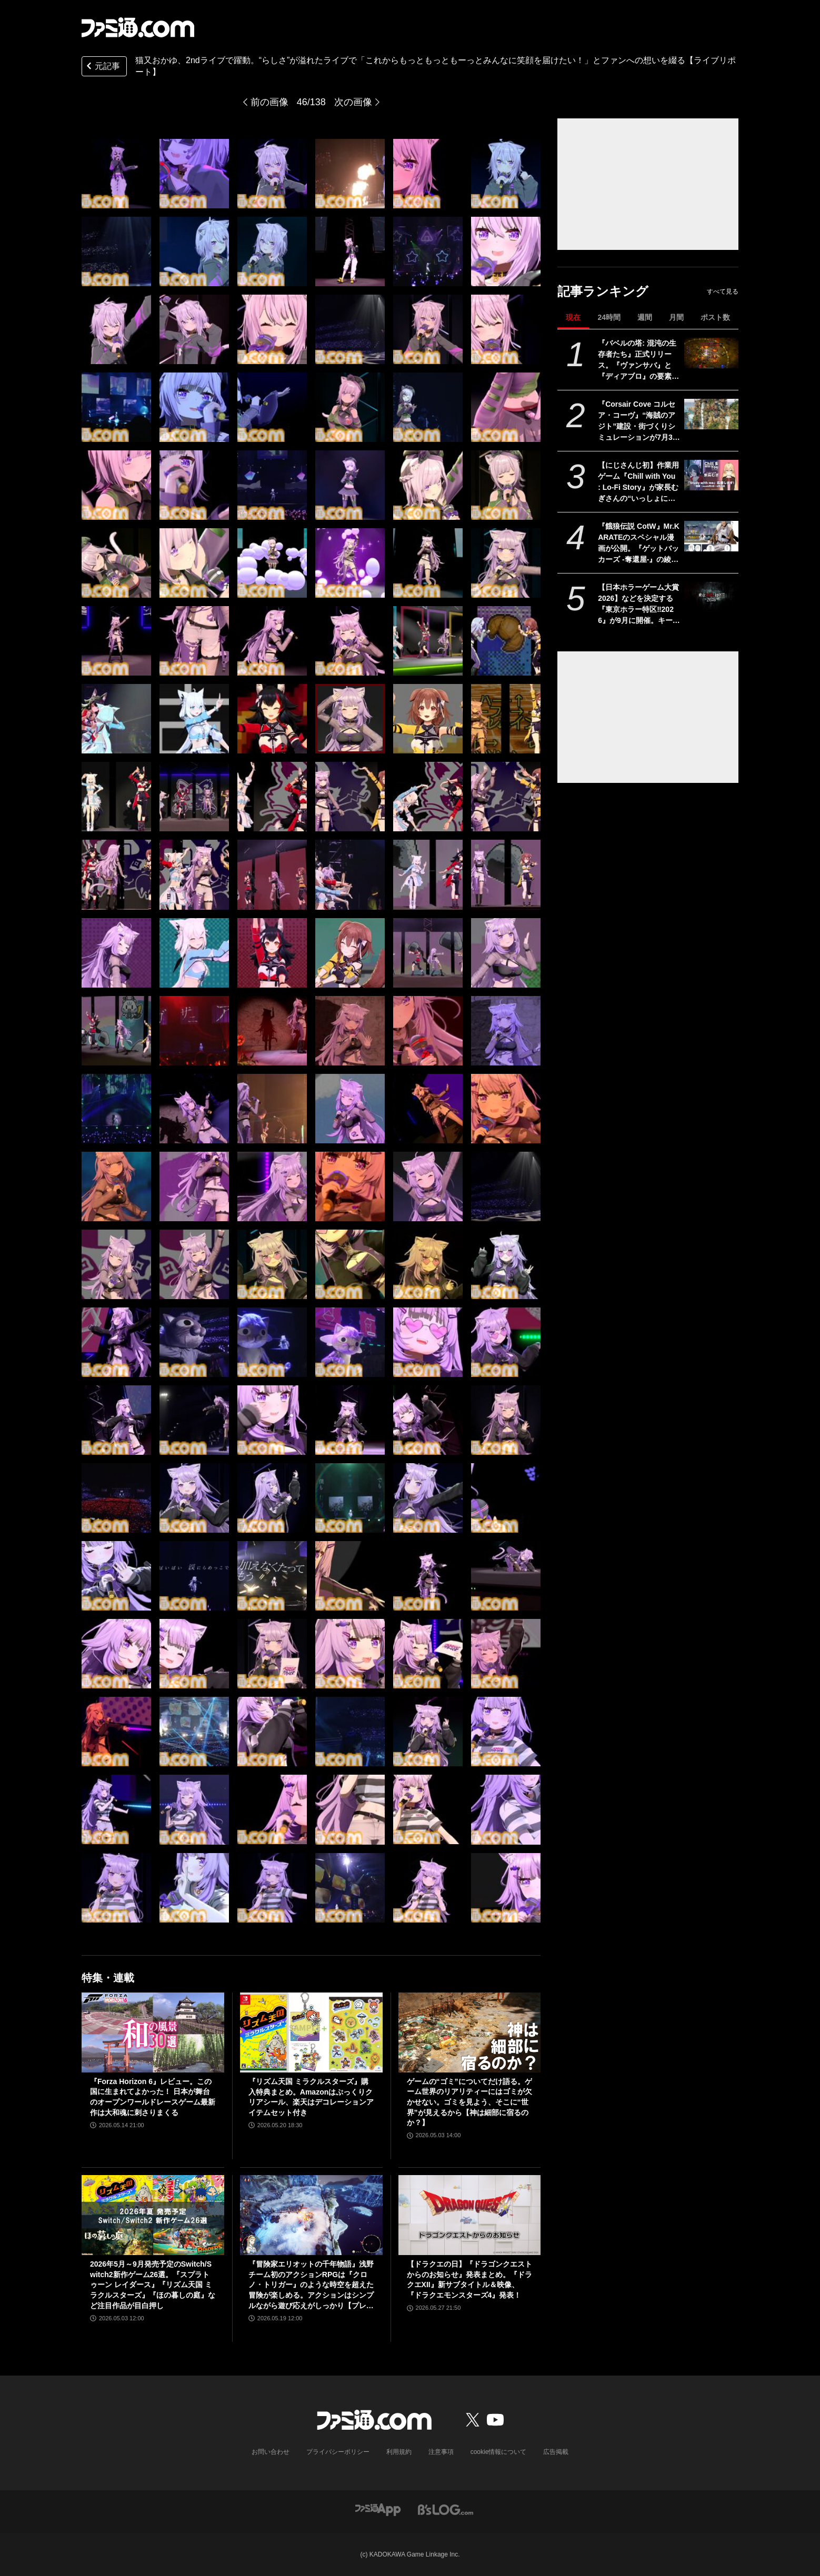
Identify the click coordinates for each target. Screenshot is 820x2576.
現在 (573, 317)
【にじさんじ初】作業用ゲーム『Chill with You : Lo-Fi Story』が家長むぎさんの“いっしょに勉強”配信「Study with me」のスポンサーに (638, 482)
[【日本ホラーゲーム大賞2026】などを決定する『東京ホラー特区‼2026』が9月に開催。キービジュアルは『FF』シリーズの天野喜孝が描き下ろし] (711, 597)
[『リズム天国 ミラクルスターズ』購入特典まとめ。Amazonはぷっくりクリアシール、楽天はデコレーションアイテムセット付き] (311, 2032)
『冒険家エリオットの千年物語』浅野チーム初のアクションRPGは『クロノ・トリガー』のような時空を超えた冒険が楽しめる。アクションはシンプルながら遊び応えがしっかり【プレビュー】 (311, 2285)
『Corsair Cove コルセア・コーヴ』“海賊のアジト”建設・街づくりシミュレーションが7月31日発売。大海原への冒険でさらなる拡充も (638, 421)
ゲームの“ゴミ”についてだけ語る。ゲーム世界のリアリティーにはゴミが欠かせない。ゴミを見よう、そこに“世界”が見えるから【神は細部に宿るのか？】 (469, 2102)
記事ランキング (602, 291)
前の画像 (269, 102)
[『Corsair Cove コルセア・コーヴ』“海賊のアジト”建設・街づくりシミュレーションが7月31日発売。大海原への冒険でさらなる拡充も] (711, 414)
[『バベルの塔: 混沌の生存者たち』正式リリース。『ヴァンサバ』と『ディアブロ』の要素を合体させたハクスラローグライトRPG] (711, 353)
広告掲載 (555, 2452)
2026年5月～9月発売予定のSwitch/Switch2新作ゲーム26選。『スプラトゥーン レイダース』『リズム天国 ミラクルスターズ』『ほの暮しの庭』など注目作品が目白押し (152, 2284)
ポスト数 (715, 317)
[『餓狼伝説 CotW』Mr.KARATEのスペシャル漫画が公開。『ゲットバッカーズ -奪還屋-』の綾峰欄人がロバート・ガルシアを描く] (711, 536)
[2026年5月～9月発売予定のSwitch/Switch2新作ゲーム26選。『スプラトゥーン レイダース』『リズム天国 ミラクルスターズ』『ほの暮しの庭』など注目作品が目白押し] (153, 2215)
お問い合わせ (270, 2452)
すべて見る (722, 291)
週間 (644, 317)
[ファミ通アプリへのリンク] (378, 2508)
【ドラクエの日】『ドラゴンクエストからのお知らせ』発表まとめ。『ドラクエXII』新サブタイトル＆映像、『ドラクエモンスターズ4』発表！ (469, 2279)
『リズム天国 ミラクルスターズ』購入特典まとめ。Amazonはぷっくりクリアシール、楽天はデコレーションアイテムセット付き (311, 2097)
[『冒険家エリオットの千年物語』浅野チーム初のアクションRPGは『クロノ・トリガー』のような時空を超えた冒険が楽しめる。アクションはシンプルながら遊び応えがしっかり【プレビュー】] (311, 2215)
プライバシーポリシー (337, 2452)
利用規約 (399, 2452)
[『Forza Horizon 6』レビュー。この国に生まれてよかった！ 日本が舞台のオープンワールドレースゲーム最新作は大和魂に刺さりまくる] (153, 2032)
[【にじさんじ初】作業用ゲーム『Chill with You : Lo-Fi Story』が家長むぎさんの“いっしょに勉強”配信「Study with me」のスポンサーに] (711, 475)
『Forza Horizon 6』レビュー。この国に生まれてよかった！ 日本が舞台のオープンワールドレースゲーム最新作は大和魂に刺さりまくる (152, 2097)
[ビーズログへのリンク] (445, 2508)
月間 (676, 317)
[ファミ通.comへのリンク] (138, 27)
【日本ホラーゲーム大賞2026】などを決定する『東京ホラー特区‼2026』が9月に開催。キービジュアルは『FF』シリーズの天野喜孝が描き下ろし (639, 604)
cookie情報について (499, 2452)
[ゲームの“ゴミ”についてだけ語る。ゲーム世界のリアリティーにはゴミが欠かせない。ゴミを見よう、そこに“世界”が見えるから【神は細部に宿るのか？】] (469, 2032)
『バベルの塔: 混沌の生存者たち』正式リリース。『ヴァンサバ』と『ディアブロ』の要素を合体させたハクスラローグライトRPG (638, 360)
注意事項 (441, 2452)
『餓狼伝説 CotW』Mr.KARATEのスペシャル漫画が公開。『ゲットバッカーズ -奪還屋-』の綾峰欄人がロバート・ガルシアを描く (638, 543)
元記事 (102, 67)
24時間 (609, 317)
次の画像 (353, 102)
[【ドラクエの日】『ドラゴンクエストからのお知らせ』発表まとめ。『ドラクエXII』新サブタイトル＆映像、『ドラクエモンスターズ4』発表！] (469, 2215)
